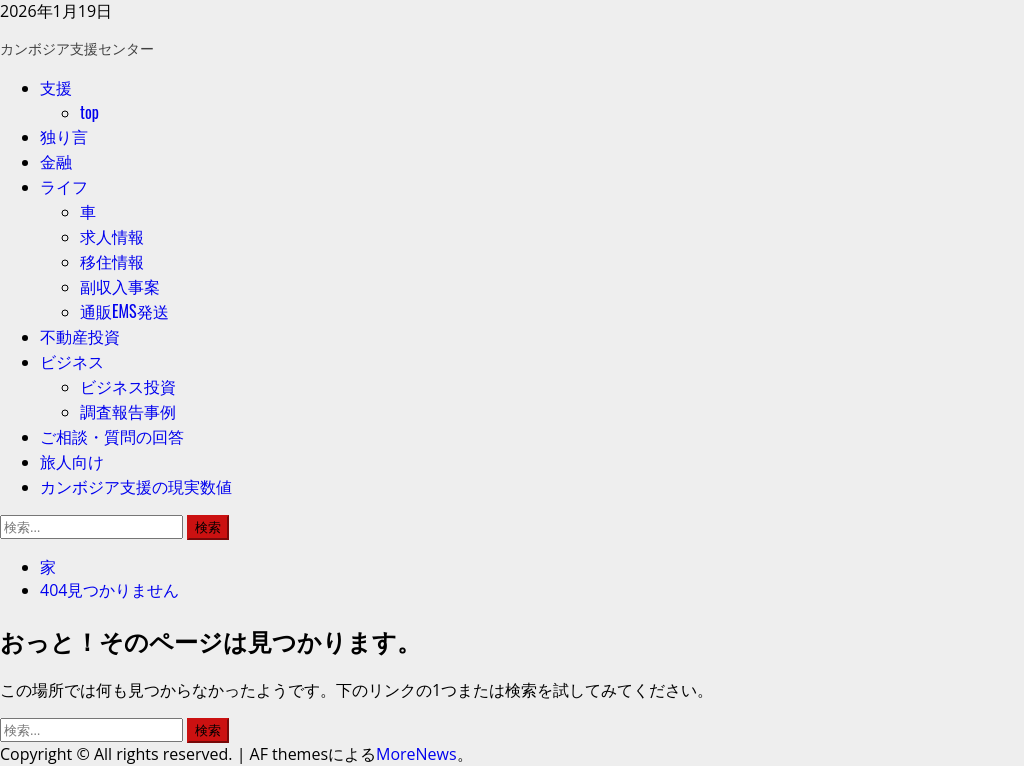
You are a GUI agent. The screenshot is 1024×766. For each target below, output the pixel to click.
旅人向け (72, 461)
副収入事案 (120, 286)
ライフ (64, 186)
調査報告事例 (128, 411)
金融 (56, 161)
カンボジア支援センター (77, 47)
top (89, 112)
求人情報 (112, 236)
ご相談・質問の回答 (112, 436)
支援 (56, 87)
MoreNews (416, 754)
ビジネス (72, 361)
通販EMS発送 (124, 311)
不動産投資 (80, 336)
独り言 (64, 136)
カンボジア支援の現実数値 (136, 486)
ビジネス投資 (128, 386)
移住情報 (112, 261)
